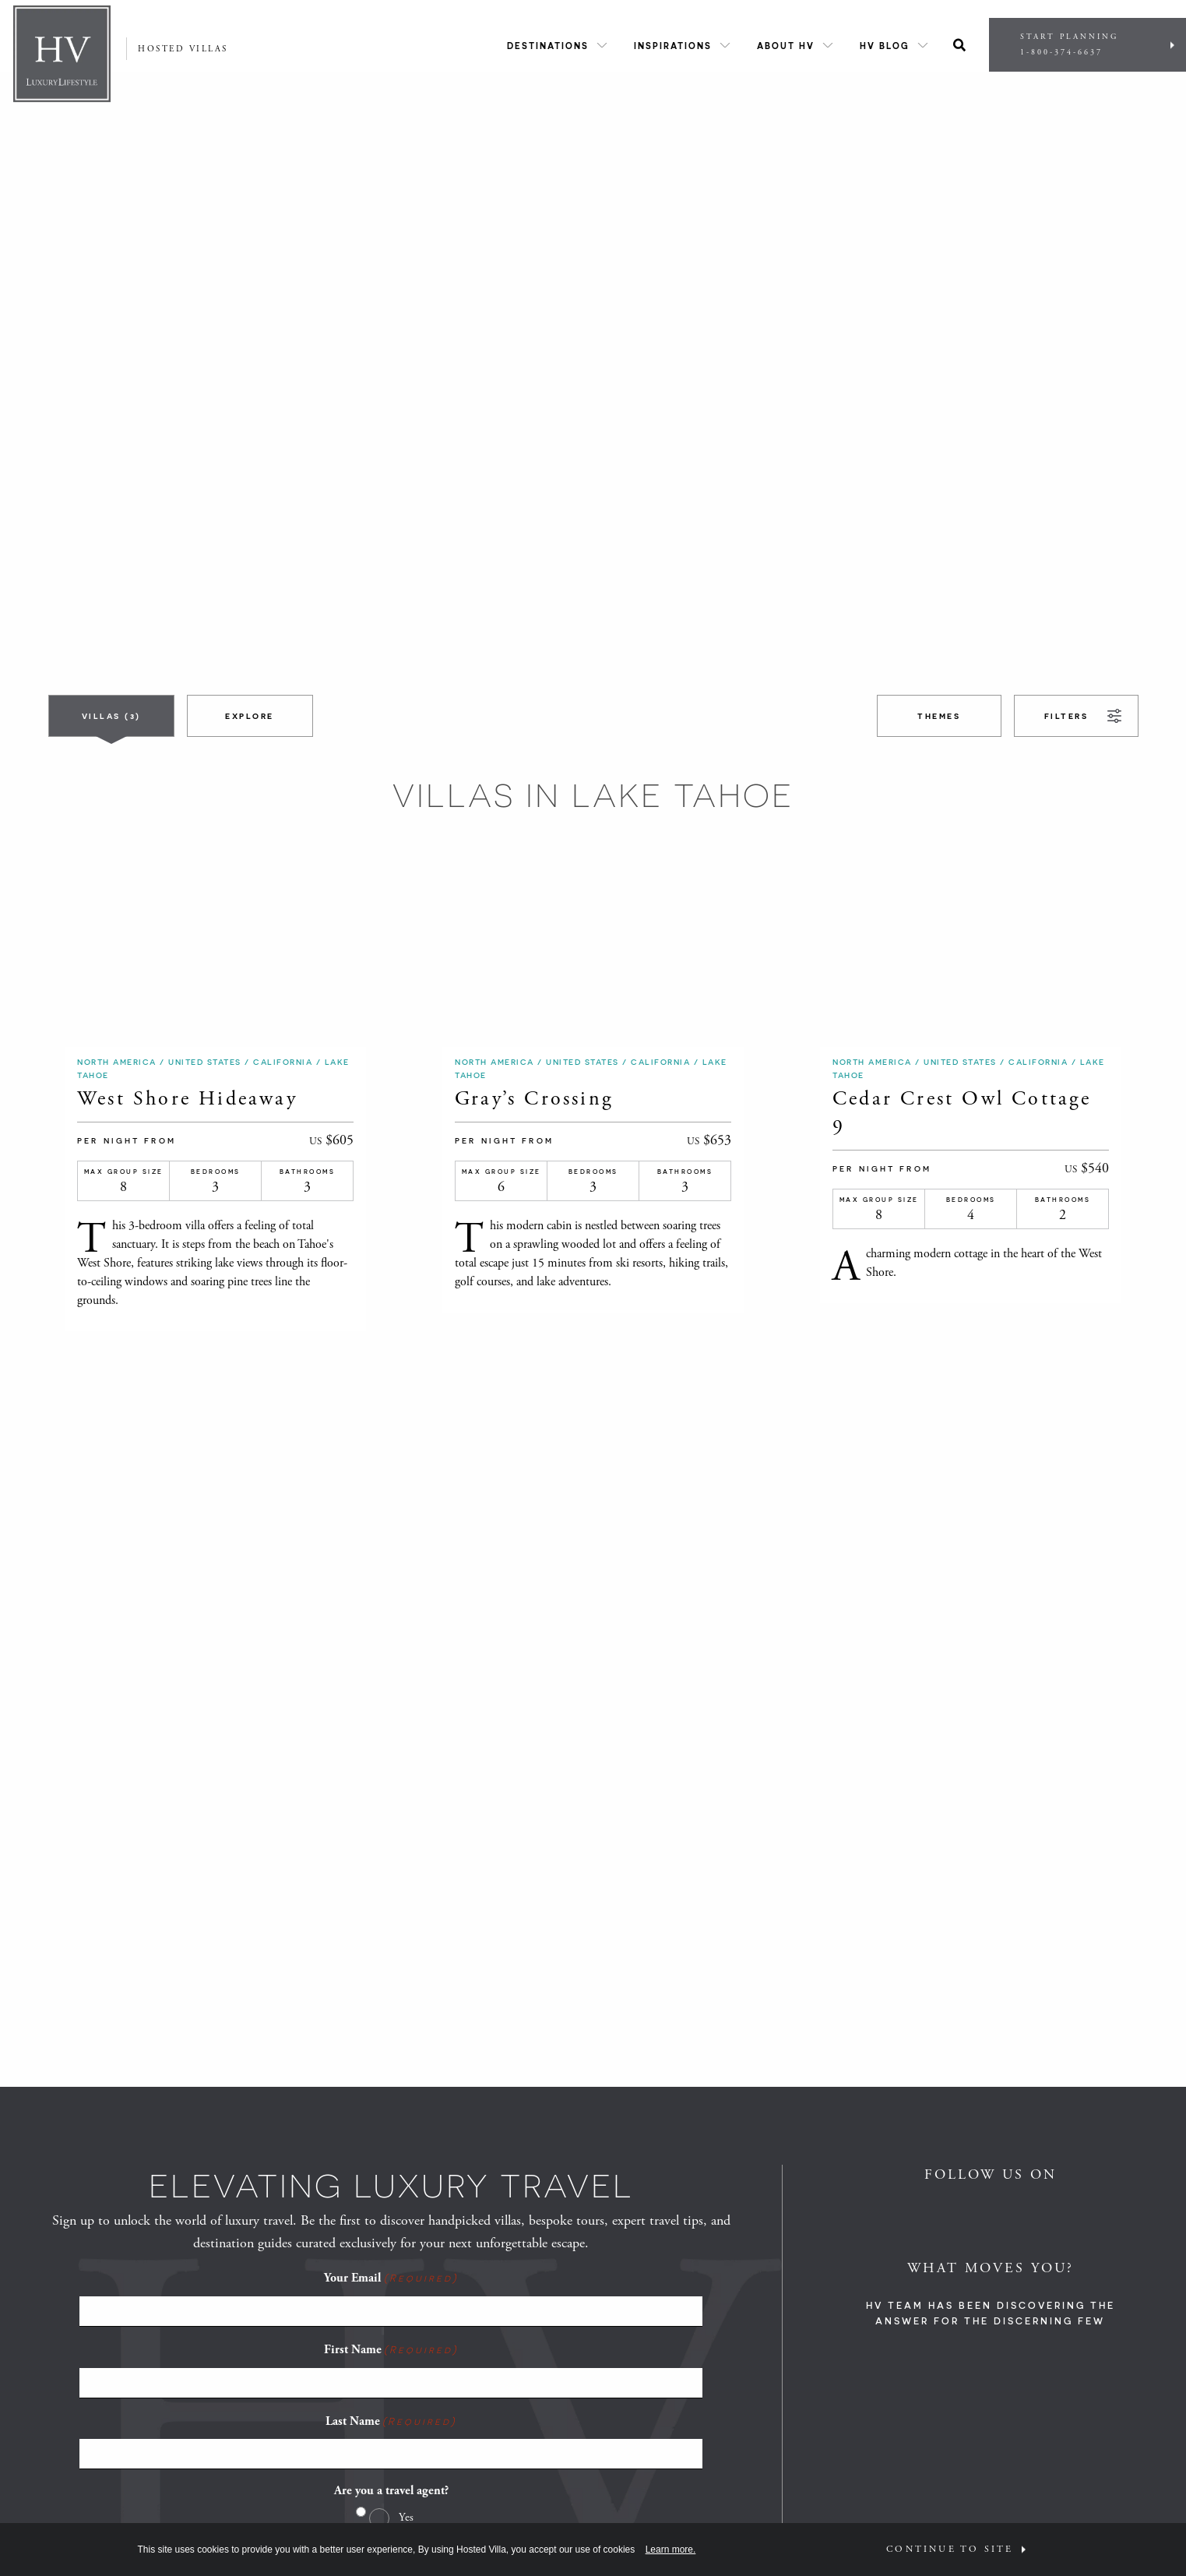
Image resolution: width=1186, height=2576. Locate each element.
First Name (391, 2349)
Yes (406, 2517)
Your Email (390, 2277)
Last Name (391, 2421)
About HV (786, 46)
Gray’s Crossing (534, 1099)
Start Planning (1087, 45)
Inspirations (673, 46)
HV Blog (885, 46)
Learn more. (671, 2549)
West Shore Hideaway (187, 1099)
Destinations (548, 46)
